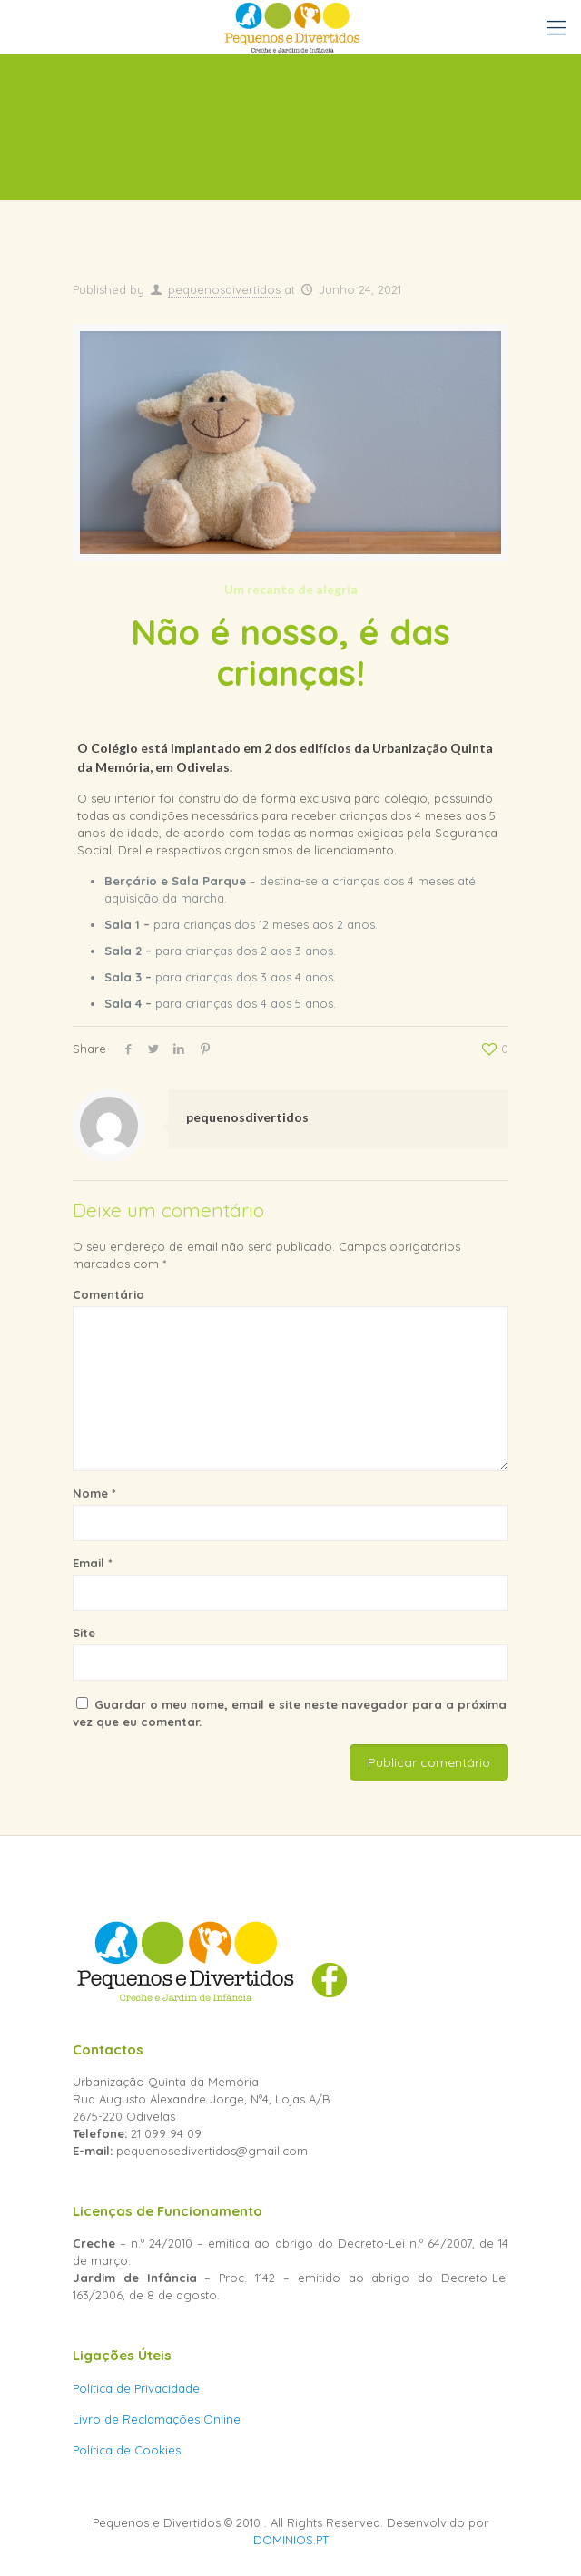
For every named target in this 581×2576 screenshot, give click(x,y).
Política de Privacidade (136, 2388)
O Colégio (107, 748)
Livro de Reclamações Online (157, 2419)
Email (93, 1563)
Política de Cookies (127, 2450)
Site (84, 1632)
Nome (94, 1493)
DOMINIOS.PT (291, 2539)
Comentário (108, 1294)
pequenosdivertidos (224, 289)
